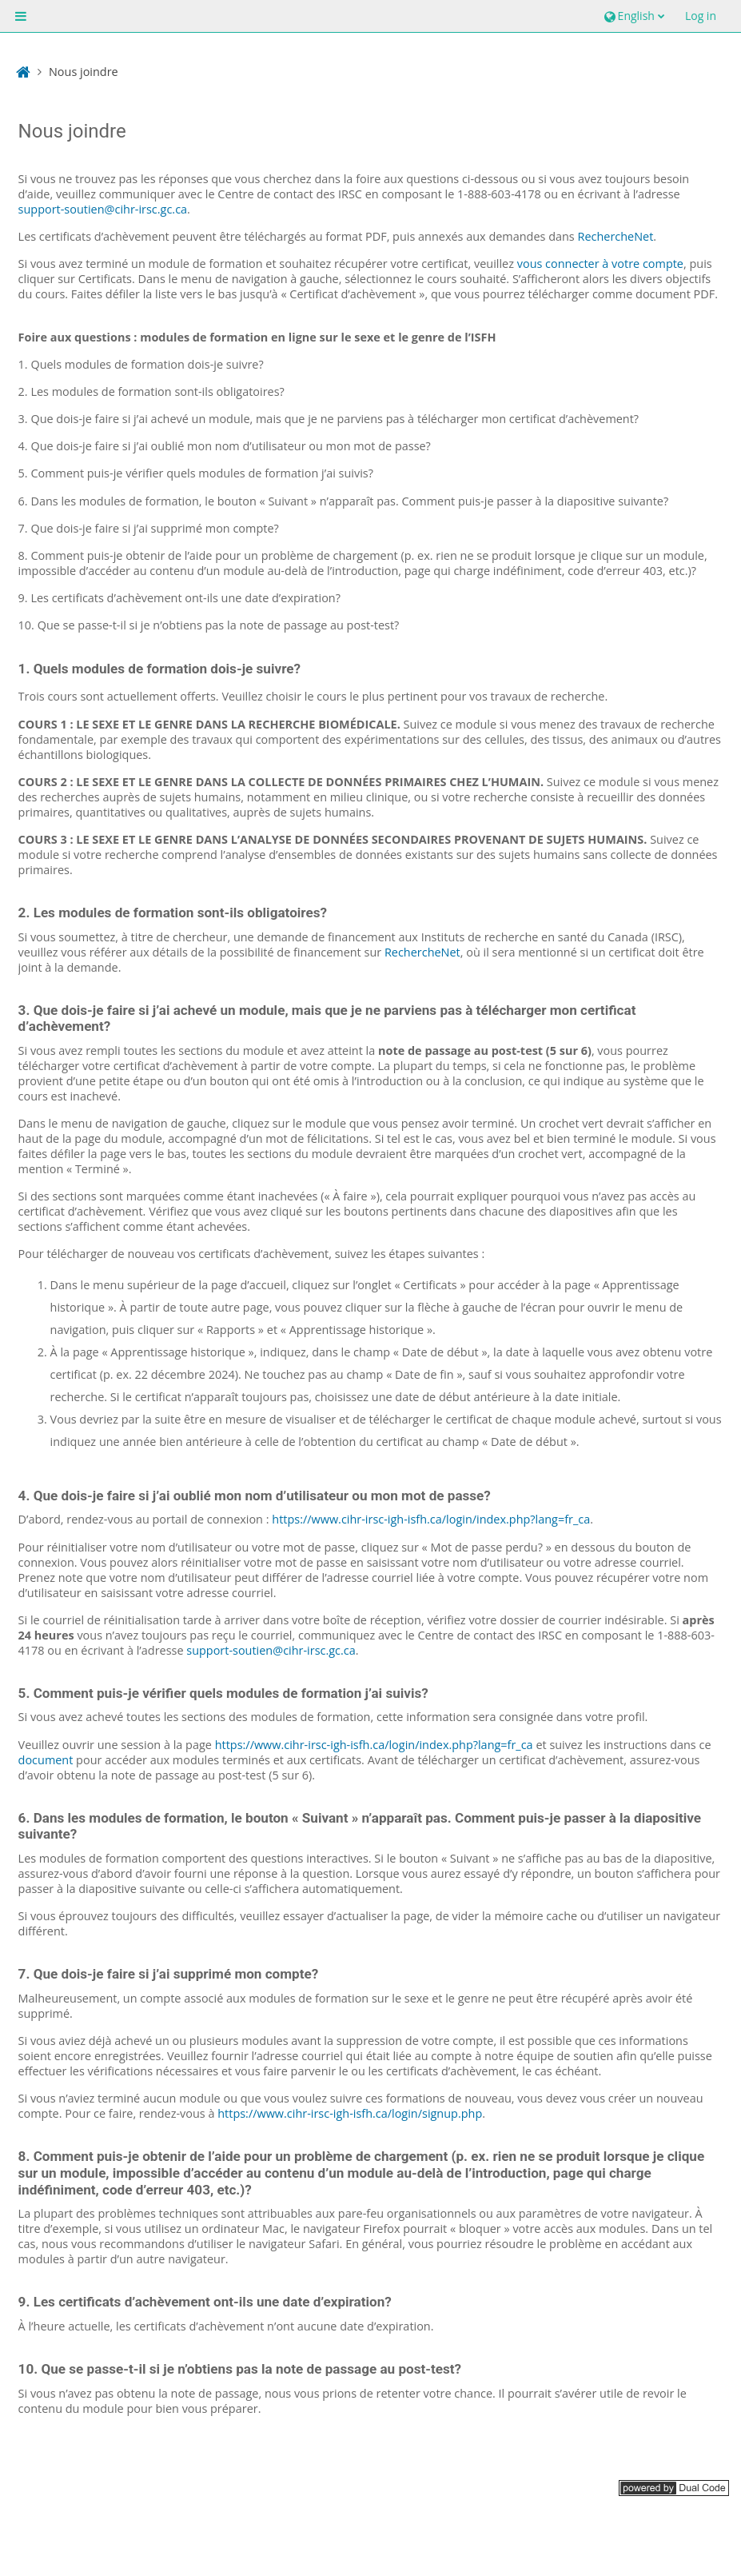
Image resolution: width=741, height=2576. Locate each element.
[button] (632, 16)
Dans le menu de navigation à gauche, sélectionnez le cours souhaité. (324, 278)
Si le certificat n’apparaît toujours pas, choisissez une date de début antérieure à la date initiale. (365, 1396)
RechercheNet (616, 236)
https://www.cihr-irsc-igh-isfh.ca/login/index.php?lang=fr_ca (431, 1519)
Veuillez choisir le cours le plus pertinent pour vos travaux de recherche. (414, 696)
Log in (700, 15)
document (46, 1759)
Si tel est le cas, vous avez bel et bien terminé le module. (525, 1138)
